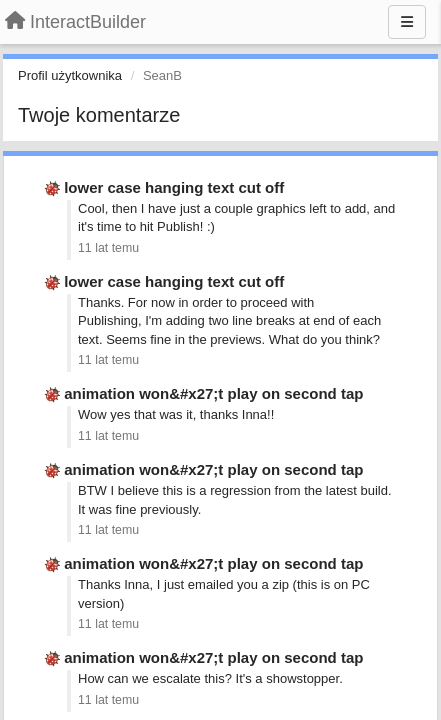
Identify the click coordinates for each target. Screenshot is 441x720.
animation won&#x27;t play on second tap (213, 393)
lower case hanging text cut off (174, 187)
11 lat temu (108, 248)
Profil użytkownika (70, 75)
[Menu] (407, 22)
